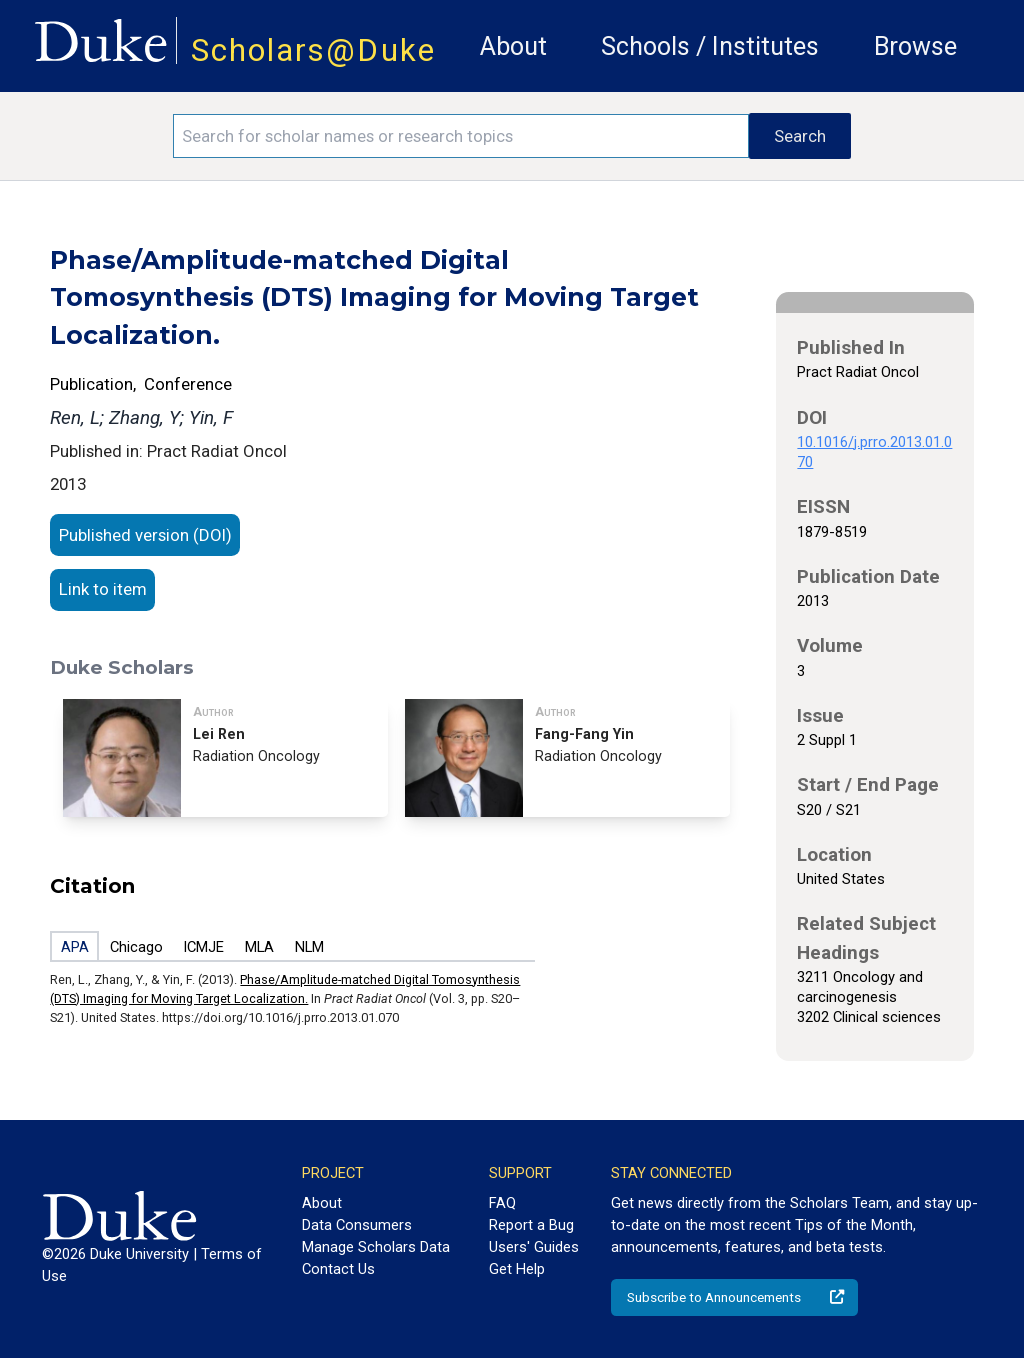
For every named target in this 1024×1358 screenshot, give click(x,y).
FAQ (502, 1203)
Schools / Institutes (710, 46)
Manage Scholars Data (376, 1247)
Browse (915, 46)
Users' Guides (534, 1247)
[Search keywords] (461, 136)
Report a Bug (531, 1225)
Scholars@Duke (313, 50)
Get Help (517, 1269)
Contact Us (338, 1269)
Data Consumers (357, 1225)
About (513, 46)
